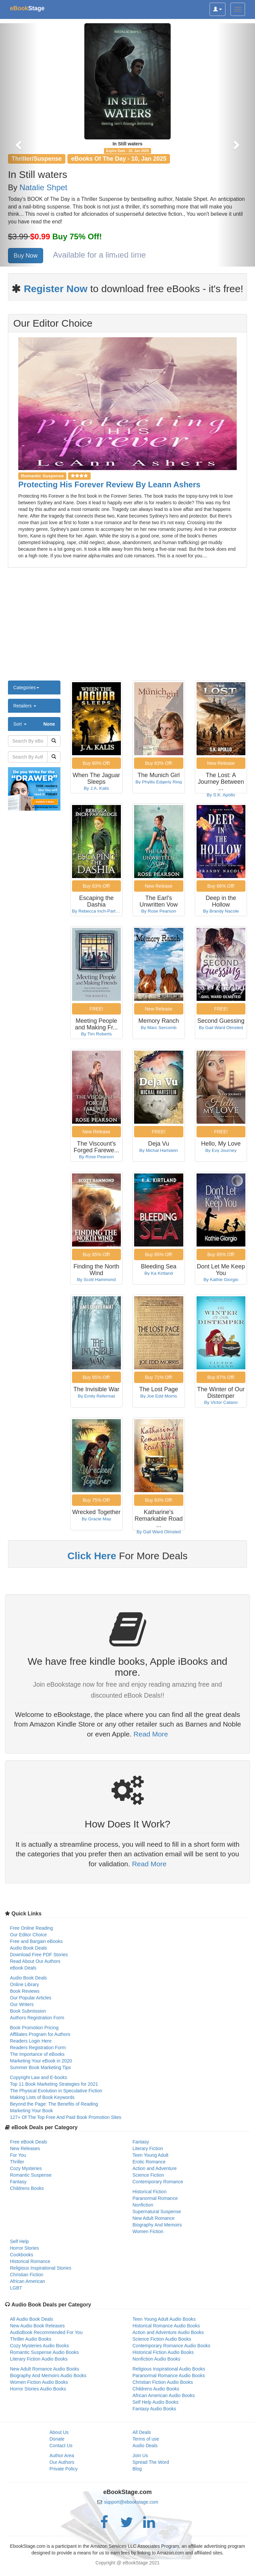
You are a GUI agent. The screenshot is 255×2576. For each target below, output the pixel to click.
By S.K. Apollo (221, 794)
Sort (34, 724)
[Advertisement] (127, 627)
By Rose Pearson (158, 911)
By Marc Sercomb (158, 1027)
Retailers (24, 705)
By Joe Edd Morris (158, 1396)
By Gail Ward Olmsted (221, 1027)
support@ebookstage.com (131, 2502)
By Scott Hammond (96, 1279)
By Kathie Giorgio (221, 1279)
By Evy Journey (220, 1150)
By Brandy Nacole (221, 911)
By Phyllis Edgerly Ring (158, 781)
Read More (150, 1734)
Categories (26, 687)
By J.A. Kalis (96, 788)
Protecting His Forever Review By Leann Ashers (109, 484)
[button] (19, 145)
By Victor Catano (221, 1402)
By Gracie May (96, 1518)
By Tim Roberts (96, 1033)
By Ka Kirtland (158, 1273)
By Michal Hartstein (158, 1150)
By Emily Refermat (96, 1396)
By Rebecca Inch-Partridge (99, 911)
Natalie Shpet (43, 187)
